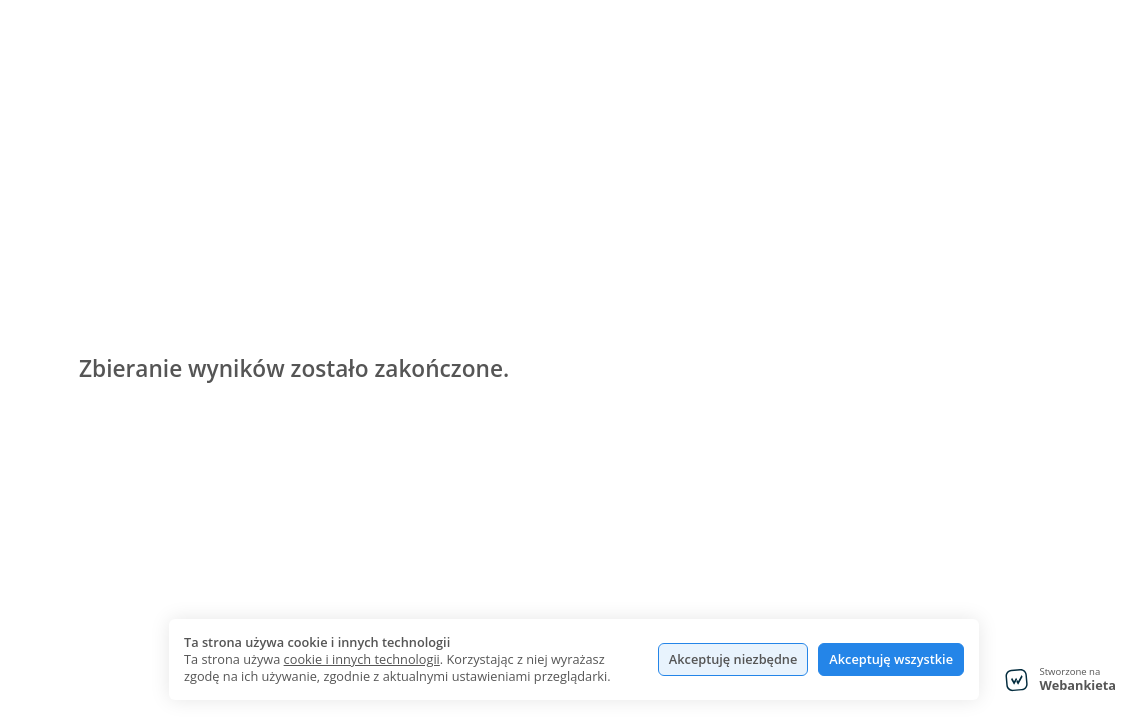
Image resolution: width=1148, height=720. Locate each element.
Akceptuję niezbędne (733, 659)
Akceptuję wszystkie (891, 659)
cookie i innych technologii (362, 659)
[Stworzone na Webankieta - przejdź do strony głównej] (1060, 680)
